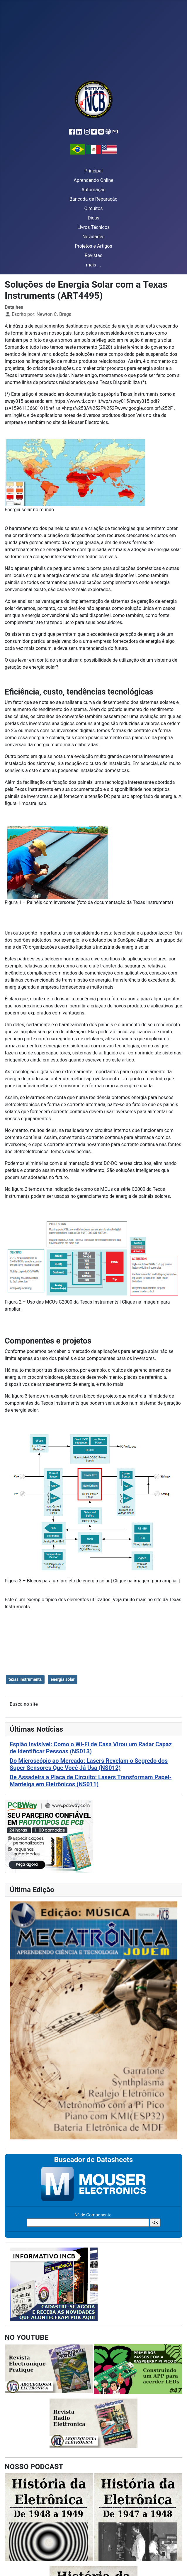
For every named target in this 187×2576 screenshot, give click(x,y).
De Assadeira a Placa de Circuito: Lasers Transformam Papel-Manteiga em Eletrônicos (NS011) (90, 1781)
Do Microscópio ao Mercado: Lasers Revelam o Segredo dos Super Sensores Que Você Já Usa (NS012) (89, 1764)
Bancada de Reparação (93, 199)
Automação (93, 189)
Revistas (93, 255)
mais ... (93, 265)
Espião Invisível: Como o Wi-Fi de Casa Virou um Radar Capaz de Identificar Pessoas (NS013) (91, 1748)
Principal (93, 171)
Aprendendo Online (93, 180)
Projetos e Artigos (93, 246)
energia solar (62, 1679)
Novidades (93, 236)
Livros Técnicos (93, 227)
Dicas (93, 218)
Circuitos (93, 208)
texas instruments (25, 1679)
